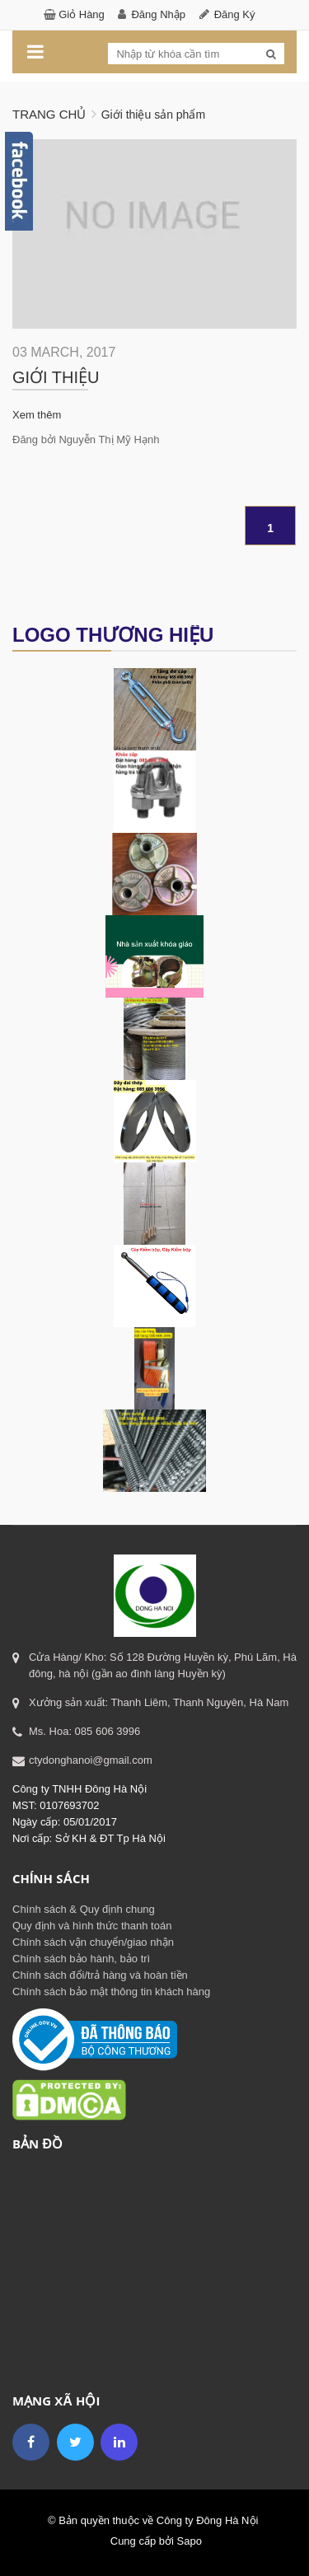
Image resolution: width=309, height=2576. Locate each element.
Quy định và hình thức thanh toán (91, 1925)
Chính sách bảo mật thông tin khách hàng (111, 1991)
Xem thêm (36, 415)
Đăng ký (234, 14)
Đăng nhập (158, 14)
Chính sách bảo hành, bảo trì (81, 1958)
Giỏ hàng (82, 14)
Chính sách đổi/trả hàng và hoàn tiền (100, 1975)
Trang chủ (49, 114)
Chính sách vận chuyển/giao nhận (93, 1942)
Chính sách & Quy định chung (83, 1909)
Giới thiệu (56, 377)
